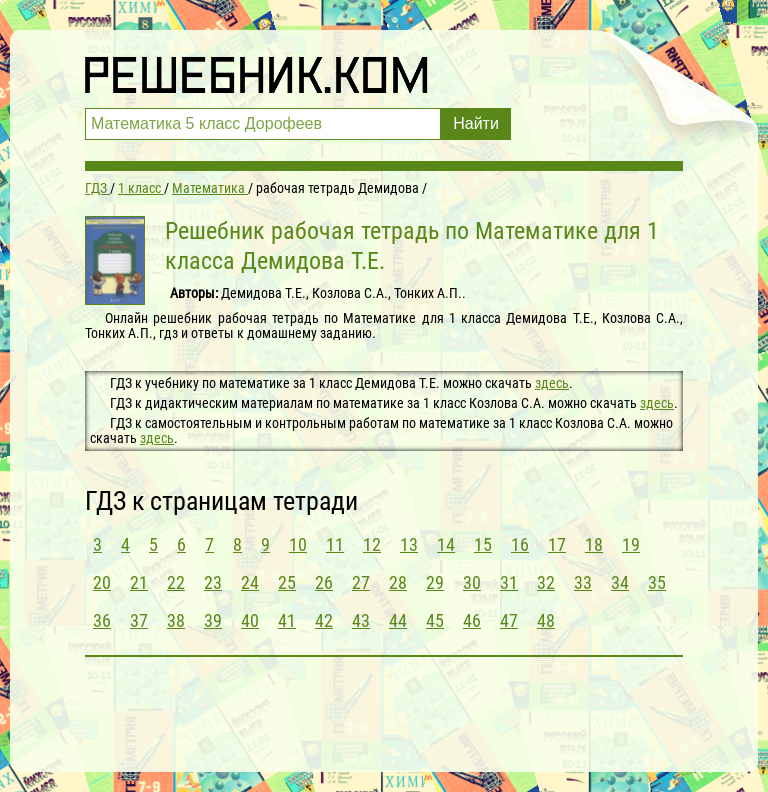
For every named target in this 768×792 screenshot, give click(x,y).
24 (250, 582)
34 (620, 582)
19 (631, 544)
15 (483, 544)
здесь (552, 383)
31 (509, 582)
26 (324, 582)
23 (213, 582)
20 (102, 582)
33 (583, 582)
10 (298, 544)
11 (335, 544)
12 (372, 544)
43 (361, 620)
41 (287, 620)
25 (287, 582)
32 (546, 582)
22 (176, 582)
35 (657, 582)
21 (139, 582)
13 (409, 544)
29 (435, 582)
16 (520, 544)
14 (446, 544)
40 (250, 620)
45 (435, 620)
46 (472, 620)
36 (102, 620)
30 (472, 582)
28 (398, 582)
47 (509, 620)
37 (139, 620)
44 (398, 620)
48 (546, 620)
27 (361, 582)
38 (176, 620)
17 (557, 544)
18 (594, 544)
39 (213, 620)
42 (324, 620)
